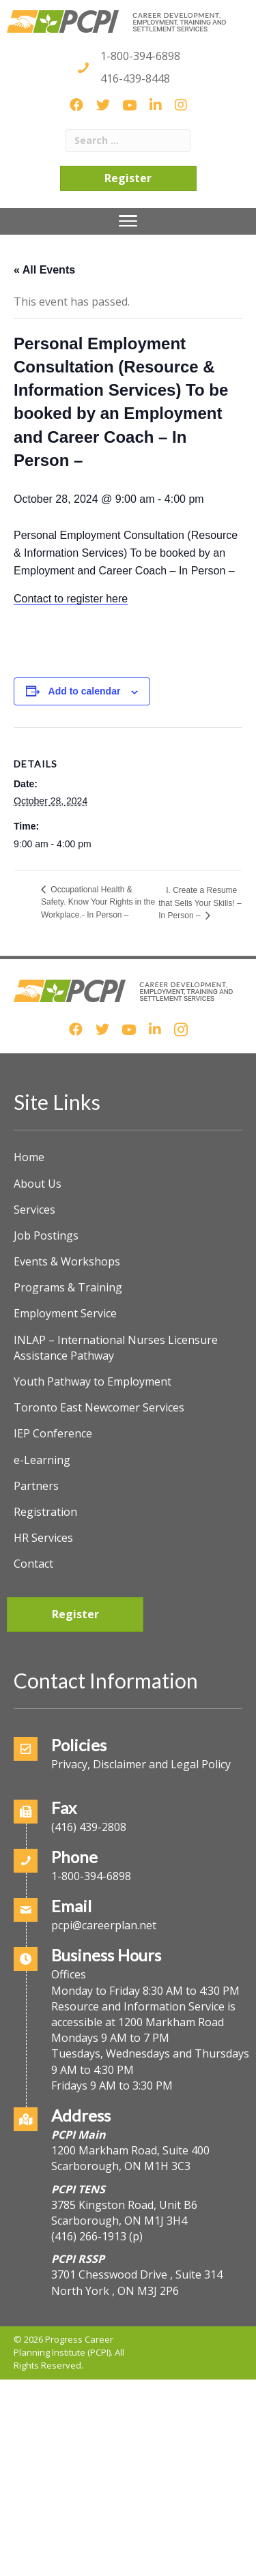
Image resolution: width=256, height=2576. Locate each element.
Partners (36, 1485)
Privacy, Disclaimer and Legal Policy (141, 1764)
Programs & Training (68, 1287)
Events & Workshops (67, 1261)
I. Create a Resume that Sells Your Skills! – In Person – (199, 903)
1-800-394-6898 (140, 55)
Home (29, 1157)
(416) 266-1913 (88, 2236)
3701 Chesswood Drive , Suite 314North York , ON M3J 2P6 (137, 2282)
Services (34, 1209)
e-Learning (42, 1459)
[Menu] (128, 221)
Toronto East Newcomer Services (99, 1407)
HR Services (43, 1537)
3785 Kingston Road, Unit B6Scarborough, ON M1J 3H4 (124, 2212)
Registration (45, 1511)
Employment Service (65, 1313)
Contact (33, 1563)
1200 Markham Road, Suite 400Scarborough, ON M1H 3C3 (130, 2158)
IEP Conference (53, 1433)
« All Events (44, 270)
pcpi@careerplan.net (103, 1925)
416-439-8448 (135, 78)
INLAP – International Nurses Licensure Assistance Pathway (116, 1347)
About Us (37, 1183)
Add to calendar (84, 691)
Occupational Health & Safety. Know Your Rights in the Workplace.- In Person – (98, 902)
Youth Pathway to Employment (92, 1381)
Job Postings (46, 1235)
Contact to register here (71, 598)
